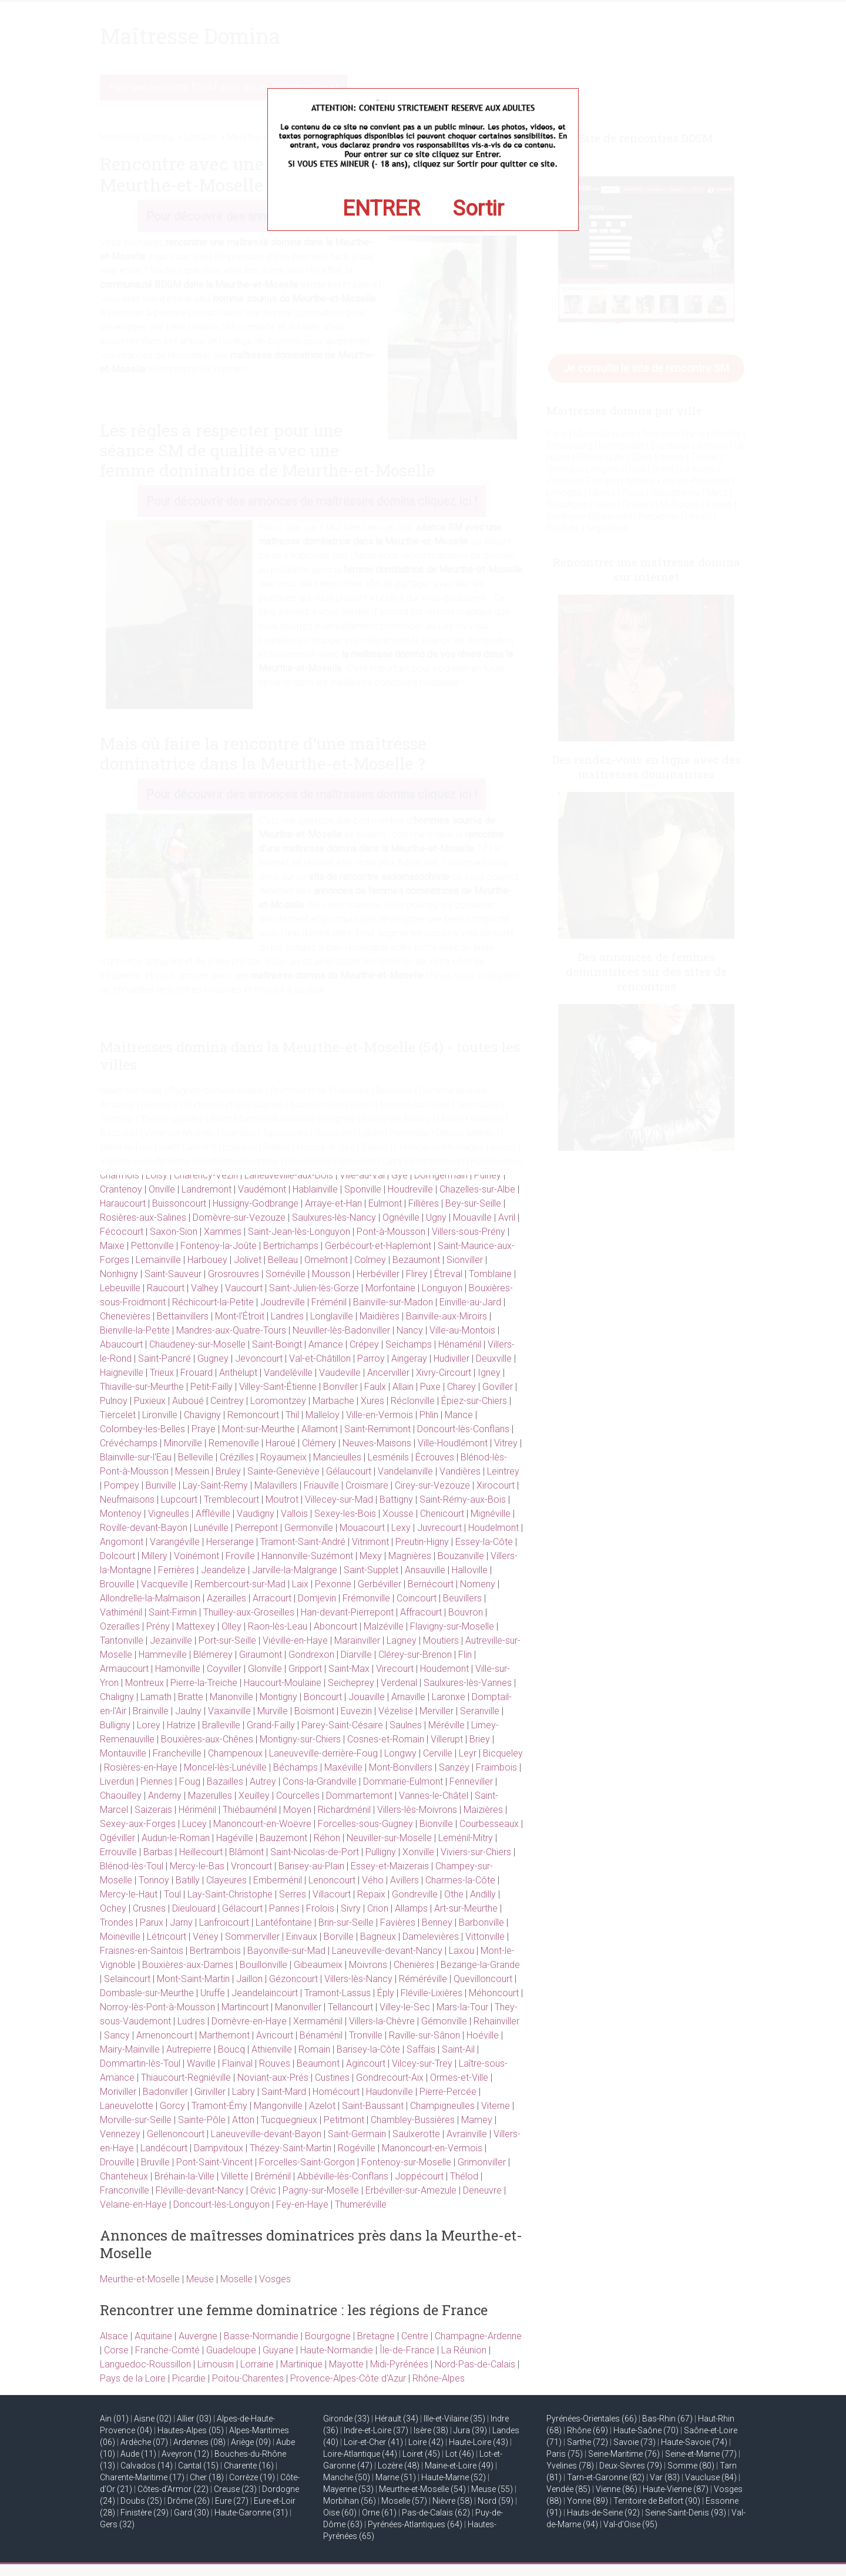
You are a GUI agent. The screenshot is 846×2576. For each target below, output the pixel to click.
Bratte (190, 1696)
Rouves (274, 2063)
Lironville (159, 1414)
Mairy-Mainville (130, 2049)
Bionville (436, 1823)
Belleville (195, 1457)
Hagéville (234, 1837)
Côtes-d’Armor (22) (173, 2489)
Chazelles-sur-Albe (477, 1189)
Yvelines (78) (570, 2465)
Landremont (206, 1189)
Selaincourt (127, 1978)
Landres (287, 1316)
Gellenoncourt (175, 2134)
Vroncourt (251, 1866)
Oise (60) (340, 2512)
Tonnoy (154, 1880)
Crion (377, 1908)
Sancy (117, 2035)
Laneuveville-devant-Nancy (387, 1950)
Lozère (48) (398, 2465)
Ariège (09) (251, 2442)
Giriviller (210, 2091)
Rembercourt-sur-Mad (240, 1584)
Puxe (430, 1386)
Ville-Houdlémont (453, 1443)
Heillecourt (201, 1852)
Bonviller (340, 1386)
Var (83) (665, 2477)
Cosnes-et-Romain (385, 1739)
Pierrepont (256, 1527)
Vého (373, 1880)
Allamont (319, 1429)
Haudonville (389, 2091)
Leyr (467, 1753)
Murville (272, 1711)
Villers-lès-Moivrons (417, 1809)
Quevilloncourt (483, 1978)
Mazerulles (210, 1795)
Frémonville (366, 1598)
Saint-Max (349, 1668)
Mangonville (278, 2105)
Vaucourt (244, 1288)
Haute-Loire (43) (478, 2442)
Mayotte (346, 2364)
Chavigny (202, 1414)
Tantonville (121, 1640)
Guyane (278, 2350)
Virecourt (395, 1668)
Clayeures (226, 1880)
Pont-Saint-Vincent (214, 2162)
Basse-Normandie (261, 2336)
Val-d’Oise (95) (630, 2524)
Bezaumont (416, 1259)
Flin (465, 1654)
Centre (414, 2336)
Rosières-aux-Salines (143, 1217)
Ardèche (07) (144, 2442)
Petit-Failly (211, 1386)
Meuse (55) (492, 2489)
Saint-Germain (357, 2134)
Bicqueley (503, 1753)
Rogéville (356, 2148)
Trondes (116, 1922)
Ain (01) (114, 2418)
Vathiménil (121, 1612)
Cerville (437, 1753)
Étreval (448, 1273)
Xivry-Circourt (443, 1372)
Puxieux (150, 1400)
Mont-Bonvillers (400, 1767)
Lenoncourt (331, 1880)
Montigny (278, 1696)
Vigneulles (168, 1513)
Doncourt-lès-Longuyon (221, 2204)
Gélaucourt (348, 1471)
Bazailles (225, 1781)
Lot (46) (459, 2454)
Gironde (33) (346, 2418)
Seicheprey (351, 1682)
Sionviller (464, 1259)
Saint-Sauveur (173, 1273)
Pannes (284, 1908)
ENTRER (381, 208)
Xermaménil (318, 2021)
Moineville (120, 1936)
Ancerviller (388, 1372)
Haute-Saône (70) (646, 2430)
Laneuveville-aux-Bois (288, 1175)
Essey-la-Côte (484, 1541)
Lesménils (388, 1457)
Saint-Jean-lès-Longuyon (299, 1231)
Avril (506, 1217)
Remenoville (234, 1443)
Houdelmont (493, 1527)
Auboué (188, 1400)
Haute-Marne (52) (453, 2477)
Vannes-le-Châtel (433, 1795)
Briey (479, 1739)
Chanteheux (124, 2176)
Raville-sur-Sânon (424, 2035)
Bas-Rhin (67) (667, 2418)
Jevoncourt (259, 1358)
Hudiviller (451, 1358)
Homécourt (336, 2091)
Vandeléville (288, 1372)
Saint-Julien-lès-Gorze (314, 1288)
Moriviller (118, 2091)
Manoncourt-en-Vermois (432, 2148)
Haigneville (121, 1372)
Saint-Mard (283, 2091)
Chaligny (117, 1696)
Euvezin (356, 1711)
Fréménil (329, 1302)
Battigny (396, 1499)
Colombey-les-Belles (142, 1429)
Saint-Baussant (373, 2105)
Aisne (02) (153, 2418)
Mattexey (195, 1626)
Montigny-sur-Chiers (300, 1739)
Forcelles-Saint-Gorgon (307, 2162)
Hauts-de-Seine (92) (603, 2512)
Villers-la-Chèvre (382, 2021)
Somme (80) (690, 2465)
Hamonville (177, 1668)
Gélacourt (242, 1908)
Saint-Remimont (377, 1429)
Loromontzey (278, 1400)
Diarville (356, 1654)
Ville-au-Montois (462, 1330)
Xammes (222, 1231)
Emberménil (277, 1880)
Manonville (231, 1696)
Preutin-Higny (422, 1541)
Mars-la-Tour (462, 2007)
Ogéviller (117, 1837)
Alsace (114, 2336)
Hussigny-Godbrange (255, 1203)
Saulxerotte (416, 2134)
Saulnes (406, 1725)
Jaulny (188, 1711)
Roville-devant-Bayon (143, 1527)
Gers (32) (117, 2524)
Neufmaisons (127, 1499)
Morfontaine (390, 1288)
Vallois (294, 1513)
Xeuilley (254, 1795)
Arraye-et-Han (333, 1203)
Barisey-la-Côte (368, 2049)
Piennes (156, 1781)
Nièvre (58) (452, 2501)
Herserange (230, 1541)
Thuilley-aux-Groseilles (248, 1612)
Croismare (366, 1485)
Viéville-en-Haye (295, 1640)
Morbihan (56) (349, 2501)
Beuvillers (462, 1598)
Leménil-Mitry (465, 1837)
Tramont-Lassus (337, 1993)
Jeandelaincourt (264, 1993)
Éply (385, 1993)
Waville (201, 2063)
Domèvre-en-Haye (249, 2021)
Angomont (121, 1541)
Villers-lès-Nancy (358, 1978)
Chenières (414, 1964)
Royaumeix (283, 1457)
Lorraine (257, 2364)
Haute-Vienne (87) (676, 2489)
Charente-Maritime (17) (142, 2477)
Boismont (314, 1711)
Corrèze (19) (252, 2477)
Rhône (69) (587, 2430)
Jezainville (171, 1640)
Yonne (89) (587, 2501)
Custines (332, 2077)
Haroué (281, 1443)
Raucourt (165, 1288)
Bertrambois (215, 1950)
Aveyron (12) (185, 2454)
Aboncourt (335, 1626)
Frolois (320, 1908)
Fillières (423, 1203)
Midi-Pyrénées (399, 2364)
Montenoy (121, 1513)
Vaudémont (262, 1189)
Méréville (446, 1725)
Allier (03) (194, 2418)
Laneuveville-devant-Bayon (266, 2134)
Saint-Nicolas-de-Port (314, 1852)
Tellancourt (350, 2007)
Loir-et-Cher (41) (373, 2442)
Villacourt (332, 1894)
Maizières (483, 1809)
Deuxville (494, 1358)
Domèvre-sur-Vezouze (239, 1217)
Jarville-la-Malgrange (294, 1570)
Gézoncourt (293, 1978)
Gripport (305, 1668)
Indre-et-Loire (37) (376, 2430)
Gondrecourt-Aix (390, 2077)
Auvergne (198, 2336)
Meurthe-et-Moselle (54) (422, 2489)
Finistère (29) (144, 2512)
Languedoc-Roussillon (145, 2364)
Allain (403, 1386)
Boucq (231, 2049)
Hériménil (197, 1809)
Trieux (162, 1372)
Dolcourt (117, 1555)
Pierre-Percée (447, 2091)
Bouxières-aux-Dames (187, 1964)
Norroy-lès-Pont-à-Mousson (157, 2007)
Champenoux (235, 1753)
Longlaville (331, 1316)
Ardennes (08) (199, 2442)
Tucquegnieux (289, 2119)
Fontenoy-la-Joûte (218, 1245)
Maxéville (343, 1767)
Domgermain (441, 1175)
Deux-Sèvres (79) (630, 2465)
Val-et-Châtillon (320, 1358)
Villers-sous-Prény (468, 1231)
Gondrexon (311, 1654)
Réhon (327, 1837)
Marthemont (224, 2035)
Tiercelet (118, 1414)
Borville (339, 1936)
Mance (459, 1414)
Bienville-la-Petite (135, 1330)
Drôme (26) (188, 2501)
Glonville (265, 1668)
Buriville (161, 1485)
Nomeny (477, 1584)
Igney (489, 1372)
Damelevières (430, 1936)
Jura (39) (470, 2430)
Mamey (476, 2119)
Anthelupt (238, 1372)
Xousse (398, 1513)
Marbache (333, 1400)
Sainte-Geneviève (283, 1471)
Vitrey (506, 1443)
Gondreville (415, 1894)
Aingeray (409, 1358)
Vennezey (120, 2134)
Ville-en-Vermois (379, 1414)
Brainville (151, 1711)
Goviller (497, 1386)
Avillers (404, 1880)
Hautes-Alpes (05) (190, 2430)
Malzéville (384, 1626)
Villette (235, 2176)
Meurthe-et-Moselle (140, 2279)
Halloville (470, 1570)
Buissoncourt (179, 1203)
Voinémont (196, 1555)
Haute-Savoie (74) (694, 2442)
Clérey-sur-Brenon (415, 1654)
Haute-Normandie (336, 2350)
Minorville (183, 1443)
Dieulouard (194, 1908)
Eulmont (385, 1203)
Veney (206, 1936)
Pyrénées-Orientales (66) (591, 2418)
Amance (325, 1344)
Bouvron (465, 1612)
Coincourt (417, 1598)
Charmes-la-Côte (460, 1880)
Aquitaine (153, 2336)
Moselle (236, 2279)
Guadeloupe (231, 2350)
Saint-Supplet (371, 1570)
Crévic (263, 2190)
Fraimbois (496, 1767)
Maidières (380, 1316)
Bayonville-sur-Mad (286, 1950)
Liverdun (117, 1781)
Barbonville (481, 1922)
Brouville (117, 1584)
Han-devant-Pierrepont (347, 1612)
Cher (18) (207, 2477)
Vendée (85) (568, 2489)
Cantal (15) (198, 2465)
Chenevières (125, 1316)
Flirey (417, 1273)
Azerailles (226, 1598)
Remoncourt (253, 1414)
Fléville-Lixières (431, 1993)
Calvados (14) (146, 2465)
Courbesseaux (489, 1823)
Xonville (418, 1852)
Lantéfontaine (284, 1922)
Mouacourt (362, 1527)
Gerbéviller (379, 1584)
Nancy (410, 1330)
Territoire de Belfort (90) (656, 2501)
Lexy (401, 1527)
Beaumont (318, 2063)
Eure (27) (232, 2501)
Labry (243, 2091)
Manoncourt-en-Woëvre (262, 1823)
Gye (399, 1175)
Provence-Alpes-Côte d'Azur (348, 2378)
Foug (189, 1781)
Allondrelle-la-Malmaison (150, 1598)
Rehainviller (496, 2021)
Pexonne (333, 1584)
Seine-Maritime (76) (624, 2454)
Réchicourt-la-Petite (213, 1302)
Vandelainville (405, 1471)
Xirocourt (495, 1485)
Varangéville (175, 1541)
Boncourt (323, 1696)
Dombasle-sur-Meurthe (147, 1993)
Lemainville (158, 1259)
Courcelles (298, 1795)
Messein (192, 1471)
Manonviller (298, 2007)
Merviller (436, 1711)
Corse (116, 2350)
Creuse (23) (235, 2489)
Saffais (421, 2049)
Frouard (196, 1372)
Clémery (319, 1443)
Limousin (215, 2364)
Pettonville (152, 1245)
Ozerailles (120, 1626)
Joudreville (282, 1302)
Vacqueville (164, 1584)
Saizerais (153, 1809)
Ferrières (176, 1570)
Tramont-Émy (219, 2105)
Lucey (194, 1823)
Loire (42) (426, 2442)
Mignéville (491, 1513)
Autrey (263, 1781)
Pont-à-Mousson (391, 1231)
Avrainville (466, 2134)
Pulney (487, 1175)
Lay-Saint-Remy (215, 1485)
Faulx (375, 1386)
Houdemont (444, 1668)
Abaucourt (121, 1344)
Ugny (436, 1217)
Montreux (144, 1682)
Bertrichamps (290, 1245)
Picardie (189, 2378)
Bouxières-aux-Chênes (207, 1739)
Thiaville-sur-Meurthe (142, 1386)
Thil (292, 1414)
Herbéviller (378, 1273)
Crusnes (149, 1908)
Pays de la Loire (133, 2378)
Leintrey (503, 1471)
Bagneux (378, 1936)
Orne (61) (379, 2512)
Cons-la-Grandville (320, 1781)
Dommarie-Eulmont (403, 1781)
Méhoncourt (494, 1993)
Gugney (213, 1358)
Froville (240, 1555)
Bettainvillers (183, 1316)
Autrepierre (189, 2049)
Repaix (371, 1894)
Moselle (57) (404, 2501)
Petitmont (344, 2119)
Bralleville (221, 1725)
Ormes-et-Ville (459, 2077)
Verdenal (399, 1682)
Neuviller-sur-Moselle (389, 1837)
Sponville (362, 1189)
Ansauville (425, 1570)
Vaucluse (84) (711, 2477)
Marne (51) (395, 2477)
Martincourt (244, 2007)
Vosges (275, 2279)
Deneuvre (482, 2190)
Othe (454, 1894)
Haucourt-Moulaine (282, 1682)
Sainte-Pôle (202, 2119)
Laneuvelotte (126, 2105)
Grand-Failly (271, 1725)
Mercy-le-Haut (128, 1894)
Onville (162, 1189)
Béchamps (295, 1767)
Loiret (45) (421, 2454)
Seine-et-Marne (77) (701, 2454)
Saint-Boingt (277, 1344)
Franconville (124, 2190)
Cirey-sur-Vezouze (432, 1485)
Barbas (158, 1852)
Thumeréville (361, 2204)
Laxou (461, 1950)
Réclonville (413, 1400)
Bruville (155, 2162)
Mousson (331, 1273)
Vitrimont (370, 1541)
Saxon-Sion (173, 1231)
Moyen (297, 1809)
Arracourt (272, 1598)
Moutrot (282, 1499)
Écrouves (434, 1457)
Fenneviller (471, 1781)
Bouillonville (263, 1964)
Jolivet (247, 1259)
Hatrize (181, 1725)
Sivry (351, 1908)
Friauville (321, 1485)
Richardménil (344, 1809)
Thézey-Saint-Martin (290, 2148)
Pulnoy (113, 1400)
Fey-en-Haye (302, 2204)
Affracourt (421, 1612)
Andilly (483, 1894)
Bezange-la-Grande (480, 1964)
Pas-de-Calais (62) (436, 2512)
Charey (461, 1386)
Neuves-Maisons (377, 1443)
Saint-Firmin (173, 1612)
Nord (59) (495, 2501)
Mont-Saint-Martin (193, 1978)
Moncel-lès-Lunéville (225, 1767)
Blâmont (246, 1852)
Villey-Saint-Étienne (278, 1386)
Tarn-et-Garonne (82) (605, 2477)
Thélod (464, 2176)
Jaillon (249, 1978)
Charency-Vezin (206, 1175)
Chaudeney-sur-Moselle (197, 1344)
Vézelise (395, 1711)
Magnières (409, 1555)
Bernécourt (431, 1584)
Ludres (191, 2021)
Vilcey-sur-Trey (422, 2063)
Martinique (301, 2364)
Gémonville (444, 2021)
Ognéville (400, 1217)
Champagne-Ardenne (478, 2336)
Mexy (371, 1555)
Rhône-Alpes (438, 2378)
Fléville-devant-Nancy (200, 2190)
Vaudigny (255, 1513)
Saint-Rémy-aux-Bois (462, 1499)
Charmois (119, 1175)
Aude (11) (138, 2454)
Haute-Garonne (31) (251, 2512)
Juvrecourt (439, 1527)
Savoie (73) (634, 2442)
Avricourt (274, 2035)
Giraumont (260, 1654)
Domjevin (317, 1598)
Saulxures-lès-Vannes (468, 1682)
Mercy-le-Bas (197, 1866)
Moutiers (441, 1640)
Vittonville (485, 1936)
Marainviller (357, 1640)
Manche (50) (346, 2477)
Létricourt (166, 1936)
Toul (172, 1894)
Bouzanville (461, 1555)
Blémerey (213, 1654)
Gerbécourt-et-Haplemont (378, 1245)
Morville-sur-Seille (136, 2119)
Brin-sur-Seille (346, 1922)
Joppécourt (419, 2176)
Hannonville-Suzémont (307, 1555)
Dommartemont (359, 1795)
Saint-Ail (458, 2049)
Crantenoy (121, 1189)
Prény (158, 1626)
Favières (397, 1922)
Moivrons (368, 1964)
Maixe (112, 1245)
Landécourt (163, 2148)
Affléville (213, 1513)
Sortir (478, 208)
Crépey (364, 1344)
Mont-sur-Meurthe (258, 1429)
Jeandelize (223, 1570)
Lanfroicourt (224, 1922)
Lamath (156, 1696)
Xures (372, 1400)
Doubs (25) (141, 2501)
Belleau (283, 1259)
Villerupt (447, 1739)
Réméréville (423, 1978)
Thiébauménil (250, 1809)
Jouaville (366, 1696)
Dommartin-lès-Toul (140, 2063)
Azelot (322, 2105)
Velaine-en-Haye (133, 2204)
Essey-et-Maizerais (390, 1866)
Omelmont (326, 1259)
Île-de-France (407, 2350)
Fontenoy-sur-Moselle (406, 2162)
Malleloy (323, 1414)
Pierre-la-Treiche (203, 1682)
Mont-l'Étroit (239, 1316)
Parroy (371, 1358)
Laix (300, 1584)
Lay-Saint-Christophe (230, 1894)
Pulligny (380, 1852)
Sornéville (286, 1273)
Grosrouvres (233, 1273)
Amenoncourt (164, 2035)
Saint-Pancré (164, 1358)
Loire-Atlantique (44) (360, 2454)
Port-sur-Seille (227, 1640)
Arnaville (408, 1696)
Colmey (370, 1259)
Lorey (148, 1725)
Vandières (460, 1471)
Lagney (402, 1640)
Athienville (271, 2049)
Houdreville (410, 1189)
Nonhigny (119, 1273)
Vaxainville (229, 1711)
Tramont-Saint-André (302, 1541)
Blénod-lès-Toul (131, 1866)
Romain (314, 2049)
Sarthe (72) (587, 2442)
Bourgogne (328, 2336)
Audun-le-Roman (176, 1837)
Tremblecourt (231, 1499)
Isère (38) (431, 2430)
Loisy (156, 1175)
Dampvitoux (218, 2148)
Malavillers (275, 1485)
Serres (292, 1894)
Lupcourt (179, 1499)
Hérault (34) (396, 2418)
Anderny (165, 1795)
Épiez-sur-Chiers (474, 1400)
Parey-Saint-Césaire (342, 1725)
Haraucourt (123, 1203)
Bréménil (273, 2176)
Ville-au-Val (362, 1175)
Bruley (228, 1471)
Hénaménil (459, 1344)
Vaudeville (340, 1372)
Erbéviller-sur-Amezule (410, 2190)
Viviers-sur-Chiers (476, 1852)
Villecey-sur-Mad (339, 1499)
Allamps (411, 1908)
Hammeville (163, 1654)
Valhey (205, 1288)
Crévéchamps (128, 1443)
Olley (231, 1626)
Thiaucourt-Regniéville (186, 2077)
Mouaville (472, 1217)
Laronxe (448, 1696)
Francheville (177, 1753)
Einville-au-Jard (470, 1302)
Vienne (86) (616, 2489)
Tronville (365, 2035)
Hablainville (315, 1189)
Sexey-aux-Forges (138, 1823)
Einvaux (301, 1936)
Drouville (117, 2162)
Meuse (200, 2279)
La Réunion (463, 2350)
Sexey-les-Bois (345, 1513)
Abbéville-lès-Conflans (342, 2176)
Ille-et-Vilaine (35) (454, 2418)
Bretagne (376, 2336)
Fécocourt (121, 1231)
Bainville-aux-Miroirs (446, 1316)
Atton (243, 2119)
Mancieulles (337, 1457)
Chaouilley (121, 1795)
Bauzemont (283, 1837)
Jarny (181, 1922)
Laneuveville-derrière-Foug (323, 1753)
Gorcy (172, 2105)
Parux (151, 1922)
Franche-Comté (167, 2350)
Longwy (400, 1753)
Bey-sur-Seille (473, 1203)
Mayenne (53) (348, 2489)
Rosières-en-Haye (140, 1767)
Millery (154, 1555)
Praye (204, 1429)
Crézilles (237, 1457)
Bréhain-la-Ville (184, 2176)
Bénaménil (321, 2035)
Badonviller (165, 2091)
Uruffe (212, 1993)
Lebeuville (120, 1288)
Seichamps (408, 1344)
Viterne (495, 2105)
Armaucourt (124, 1668)
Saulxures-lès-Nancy (334, 1217)
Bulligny (115, 1725)
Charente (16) (249, 2465)
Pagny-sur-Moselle (321, 2190)
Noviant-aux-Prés (272, 2077)
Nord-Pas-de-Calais (475, 2364)
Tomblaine (490, 1273)
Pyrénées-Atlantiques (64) (415, 2524)
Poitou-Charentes (248, 2378)
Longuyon (442, 1288)
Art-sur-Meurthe (466, 1908)
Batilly (188, 1880)
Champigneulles (442, 2105)
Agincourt (365, 2063)
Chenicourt (442, 1513)
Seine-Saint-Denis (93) (685, 2512)
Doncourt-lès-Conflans (463, 1429)
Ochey (113, 1908)
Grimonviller (482, 2162)
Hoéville (482, 2035)
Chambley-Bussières (413, 2119)
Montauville (123, 1753)
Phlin (428, 1414)
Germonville (308, 1527)
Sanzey (454, 1767)
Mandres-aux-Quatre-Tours (231, 1330)
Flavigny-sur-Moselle (452, 1626)
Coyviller (224, 1668)
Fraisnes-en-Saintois (141, 1950)
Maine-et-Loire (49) (459, 2465)
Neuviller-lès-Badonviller (341, 1330)
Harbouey (207, 1259)
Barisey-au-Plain (311, 1866)
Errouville (118, 1852)
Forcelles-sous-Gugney (365, 1823)
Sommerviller (252, 1936)
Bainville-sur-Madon (393, 1302)
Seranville (479, 1711)
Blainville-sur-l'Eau (136, 1457)
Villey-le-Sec (405, 2007)
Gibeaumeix (318, 1964)
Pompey (121, 1485)
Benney (437, 1922)
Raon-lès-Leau (277, 1626)
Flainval (237, 2063)
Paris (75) (564, 2454)
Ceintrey (227, 1400)
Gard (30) (191, 2512)
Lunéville (211, 1527)
